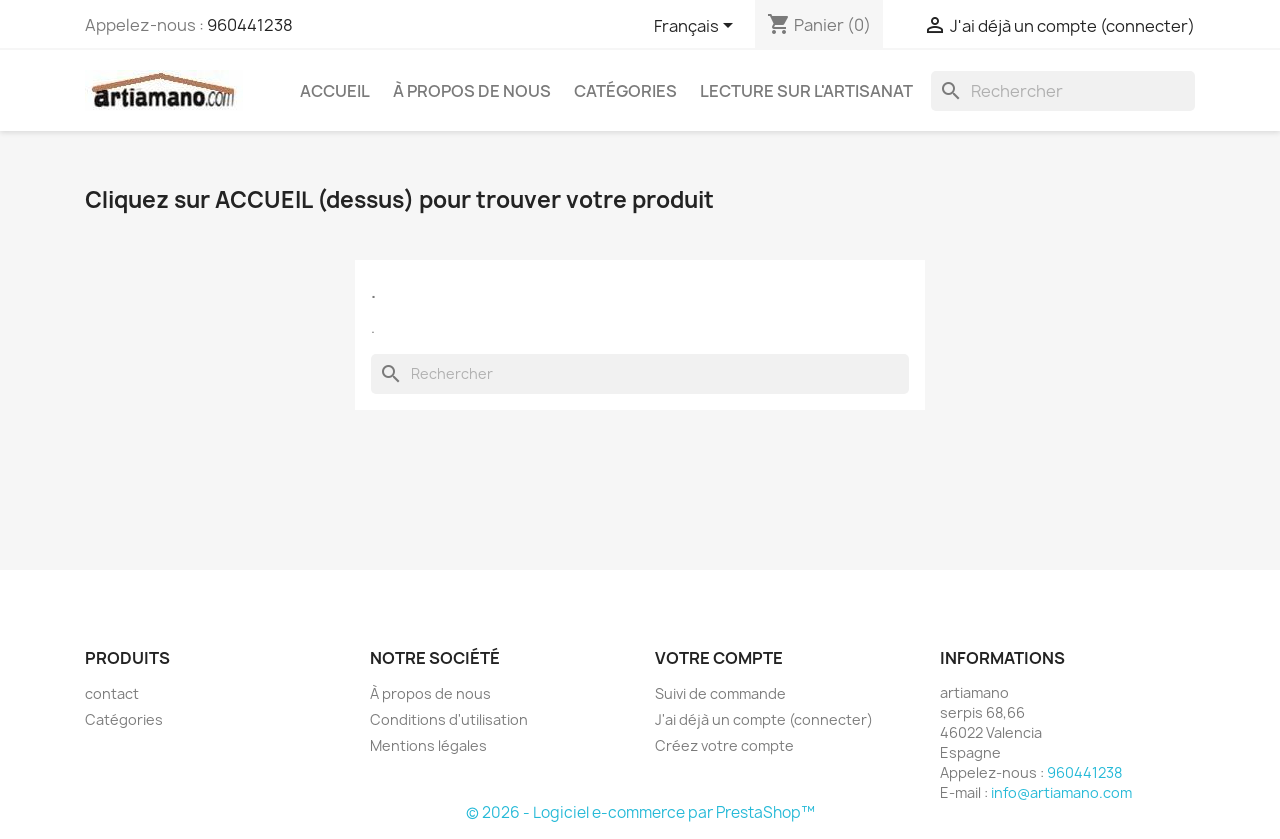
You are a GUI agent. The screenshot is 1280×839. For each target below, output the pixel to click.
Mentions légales (428, 745)
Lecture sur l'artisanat (806, 91)
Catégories (625, 91)
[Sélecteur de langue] (697, 27)
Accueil (335, 91)
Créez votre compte (724, 745)
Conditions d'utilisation (449, 719)
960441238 (250, 25)
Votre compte (719, 658)
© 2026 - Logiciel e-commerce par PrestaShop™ (640, 812)
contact (112, 693)
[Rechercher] (1063, 91)
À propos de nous (472, 91)
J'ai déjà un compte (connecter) (764, 719)
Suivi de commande (720, 693)
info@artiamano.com (1061, 792)
